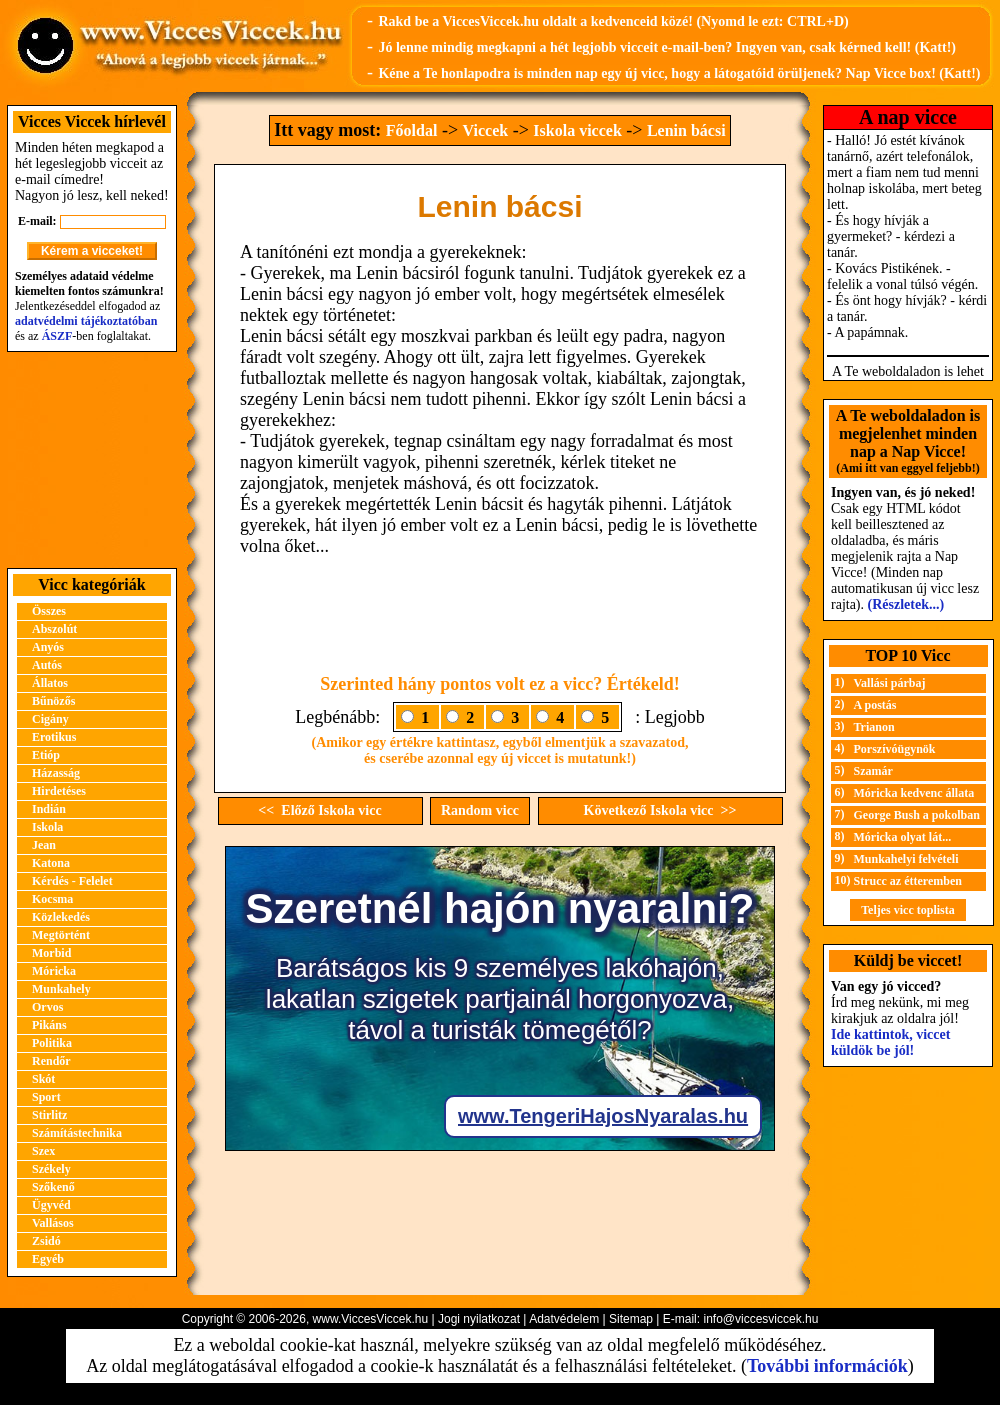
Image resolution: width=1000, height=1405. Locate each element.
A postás (875, 705)
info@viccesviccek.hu (760, 1319)
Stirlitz (49, 1115)
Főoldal (412, 130)
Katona (51, 863)
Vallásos (53, 1223)
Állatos (50, 683)
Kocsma (52, 899)
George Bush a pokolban (917, 815)
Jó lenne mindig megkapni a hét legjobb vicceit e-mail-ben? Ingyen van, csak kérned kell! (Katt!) (667, 47)
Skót (43, 1079)
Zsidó (46, 1241)
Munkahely (61, 989)
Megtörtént (61, 935)
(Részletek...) (906, 604)
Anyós (48, 647)
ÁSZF (57, 336)
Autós (47, 665)
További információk (827, 1366)
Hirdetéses (59, 791)
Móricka (54, 971)
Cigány (50, 719)
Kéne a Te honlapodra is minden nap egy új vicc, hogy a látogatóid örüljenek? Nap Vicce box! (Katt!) (679, 73)
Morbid (51, 953)
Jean (44, 845)
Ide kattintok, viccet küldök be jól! (890, 1042)
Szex (43, 1151)
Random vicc (480, 810)
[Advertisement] (92, 460)
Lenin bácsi (686, 130)
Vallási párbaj (890, 683)
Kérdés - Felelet (72, 881)
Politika (52, 1043)
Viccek (486, 130)
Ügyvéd (51, 1205)
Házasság (56, 773)
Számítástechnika (77, 1133)
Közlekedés (61, 917)
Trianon (874, 727)
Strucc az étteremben (908, 881)
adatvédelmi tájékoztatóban (86, 321)
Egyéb (48, 1259)
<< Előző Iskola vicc (319, 810)
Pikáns (49, 1025)
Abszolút (54, 629)
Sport (46, 1097)
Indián (49, 809)
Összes (49, 611)
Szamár (873, 771)
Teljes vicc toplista (908, 910)
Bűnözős (53, 701)
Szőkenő (53, 1187)
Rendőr (51, 1061)
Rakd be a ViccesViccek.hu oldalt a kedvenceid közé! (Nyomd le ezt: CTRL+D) (613, 21)
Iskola (47, 827)
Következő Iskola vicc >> (660, 810)
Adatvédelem (564, 1319)
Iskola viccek (577, 130)
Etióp (46, 755)
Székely (51, 1169)
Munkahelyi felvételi (906, 859)
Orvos (47, 1007)
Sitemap (631, 1319)
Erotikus (54, 737)
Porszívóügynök (895, 749)
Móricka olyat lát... (903, 837)
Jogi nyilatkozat (479, 1319)
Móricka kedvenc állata (914, 793)
